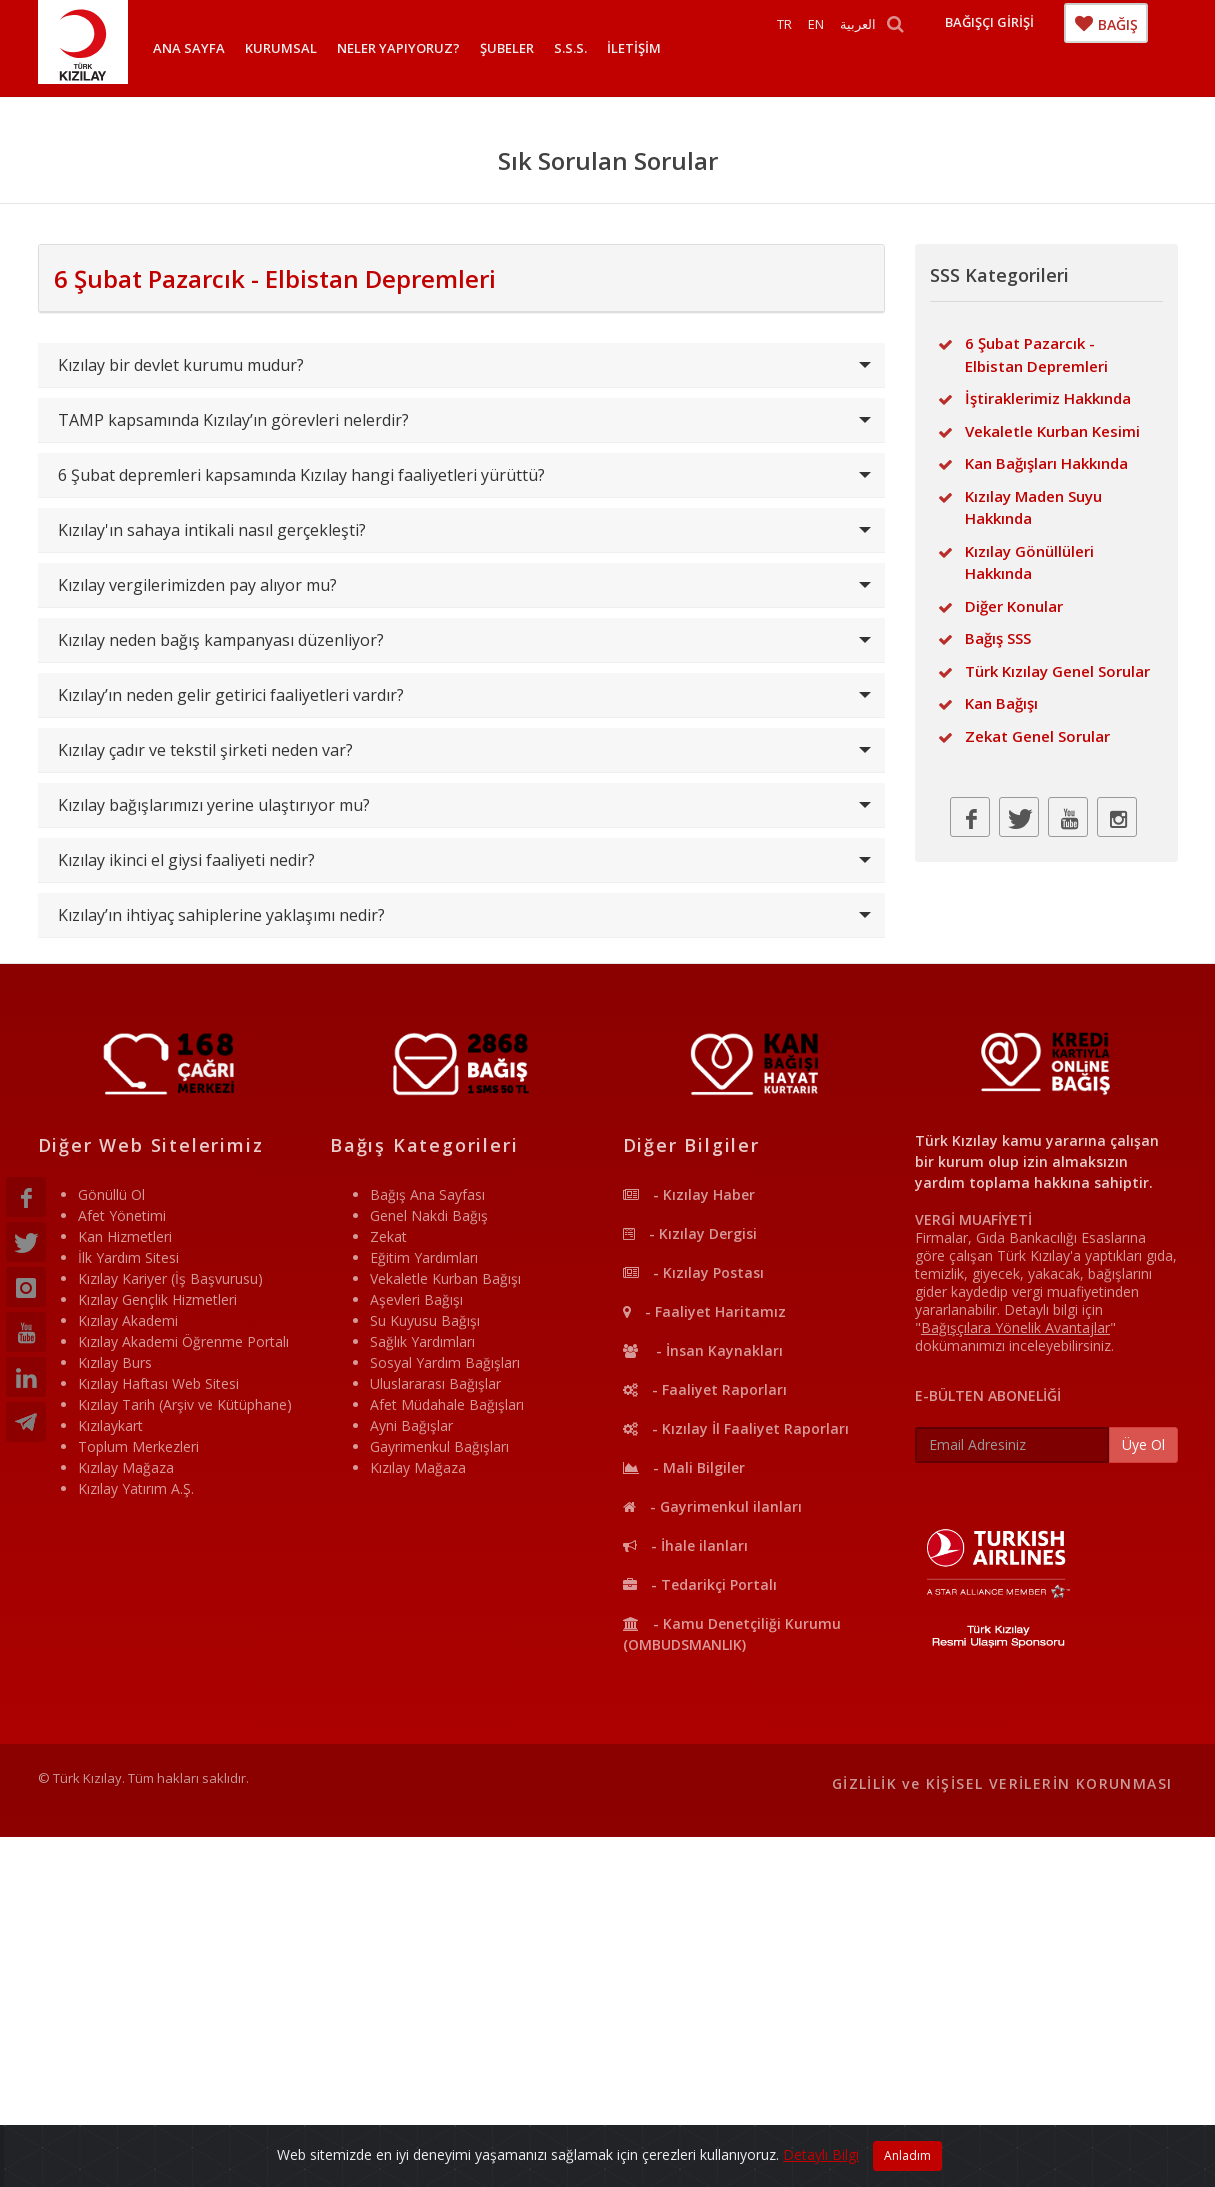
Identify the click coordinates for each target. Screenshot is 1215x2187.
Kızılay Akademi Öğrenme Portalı (183, 1341)
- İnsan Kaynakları (703, 1350)
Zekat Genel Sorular (1037, 736)
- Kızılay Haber (689, 1194)
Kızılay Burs (115, 1362)
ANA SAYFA (189, 48)
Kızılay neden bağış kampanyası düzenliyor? (221, 640)
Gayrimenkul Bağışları (439, 1446)
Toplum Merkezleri (138, 1446)
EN (845, 48)
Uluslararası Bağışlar (435, 1383)
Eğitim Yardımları (424, 1257)
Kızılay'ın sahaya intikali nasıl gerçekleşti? (212, 530)
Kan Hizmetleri (125, 1236)
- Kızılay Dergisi (690, 1233)
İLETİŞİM (634, 48)
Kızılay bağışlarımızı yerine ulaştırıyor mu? (214, 805)
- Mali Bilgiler (684, 1467)
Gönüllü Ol (111, 1194)
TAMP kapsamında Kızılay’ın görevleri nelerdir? (233, 420)
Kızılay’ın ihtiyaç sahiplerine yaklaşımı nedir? (221, 915)
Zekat (388, 1236)
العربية (887, 48)
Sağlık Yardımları (422, 1341)
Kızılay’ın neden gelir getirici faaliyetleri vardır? (231, 695)
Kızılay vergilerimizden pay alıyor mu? (197, 585)
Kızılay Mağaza (126, 1467)
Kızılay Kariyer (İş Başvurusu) (170, 1278)
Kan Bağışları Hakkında (1046, 463)
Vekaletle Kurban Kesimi (1052, 431)
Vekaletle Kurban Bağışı (445, 1278)
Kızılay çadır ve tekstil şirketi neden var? (205, 750)
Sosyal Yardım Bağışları (445, 1362)
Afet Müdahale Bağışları (447, 1404)
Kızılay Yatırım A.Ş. (136, 1488)
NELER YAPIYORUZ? (398, 48)
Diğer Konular (1014, 606)
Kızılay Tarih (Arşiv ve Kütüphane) (185, 1404)
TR (813, 48)
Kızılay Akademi (128, 1320)
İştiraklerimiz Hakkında (1048, 398)
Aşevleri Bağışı (416, 1299)
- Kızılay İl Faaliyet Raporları (736, 1428)
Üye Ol (1143, 1444)
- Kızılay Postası (693, 1272)
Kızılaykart (110, 1425)
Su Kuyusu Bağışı (425, 1320)
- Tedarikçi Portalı (700, 1584)
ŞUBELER (507, 48)
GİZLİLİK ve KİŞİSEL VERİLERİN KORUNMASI (1002, 1783)
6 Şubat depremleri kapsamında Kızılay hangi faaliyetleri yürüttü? (301, 475)
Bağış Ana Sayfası (427, 1194)
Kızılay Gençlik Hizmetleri (157, 1299)
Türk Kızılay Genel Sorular (1057, 671)
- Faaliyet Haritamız (704, 1311)
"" (1015, 1327)
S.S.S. (570, 48)
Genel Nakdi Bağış (429, 1215)
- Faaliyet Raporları (705, 1389)
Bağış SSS (998, 638)
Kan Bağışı (1001, 703)
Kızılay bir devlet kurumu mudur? (181, 365)
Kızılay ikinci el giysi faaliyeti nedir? (186, 860)
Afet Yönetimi (122, 1215)
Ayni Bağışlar (411, 1425)
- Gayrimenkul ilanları (712, 1506)
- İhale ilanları (685, 1545)
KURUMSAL (281, 48)
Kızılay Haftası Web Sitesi (158, 1383)
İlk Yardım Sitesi (128, 1257)
